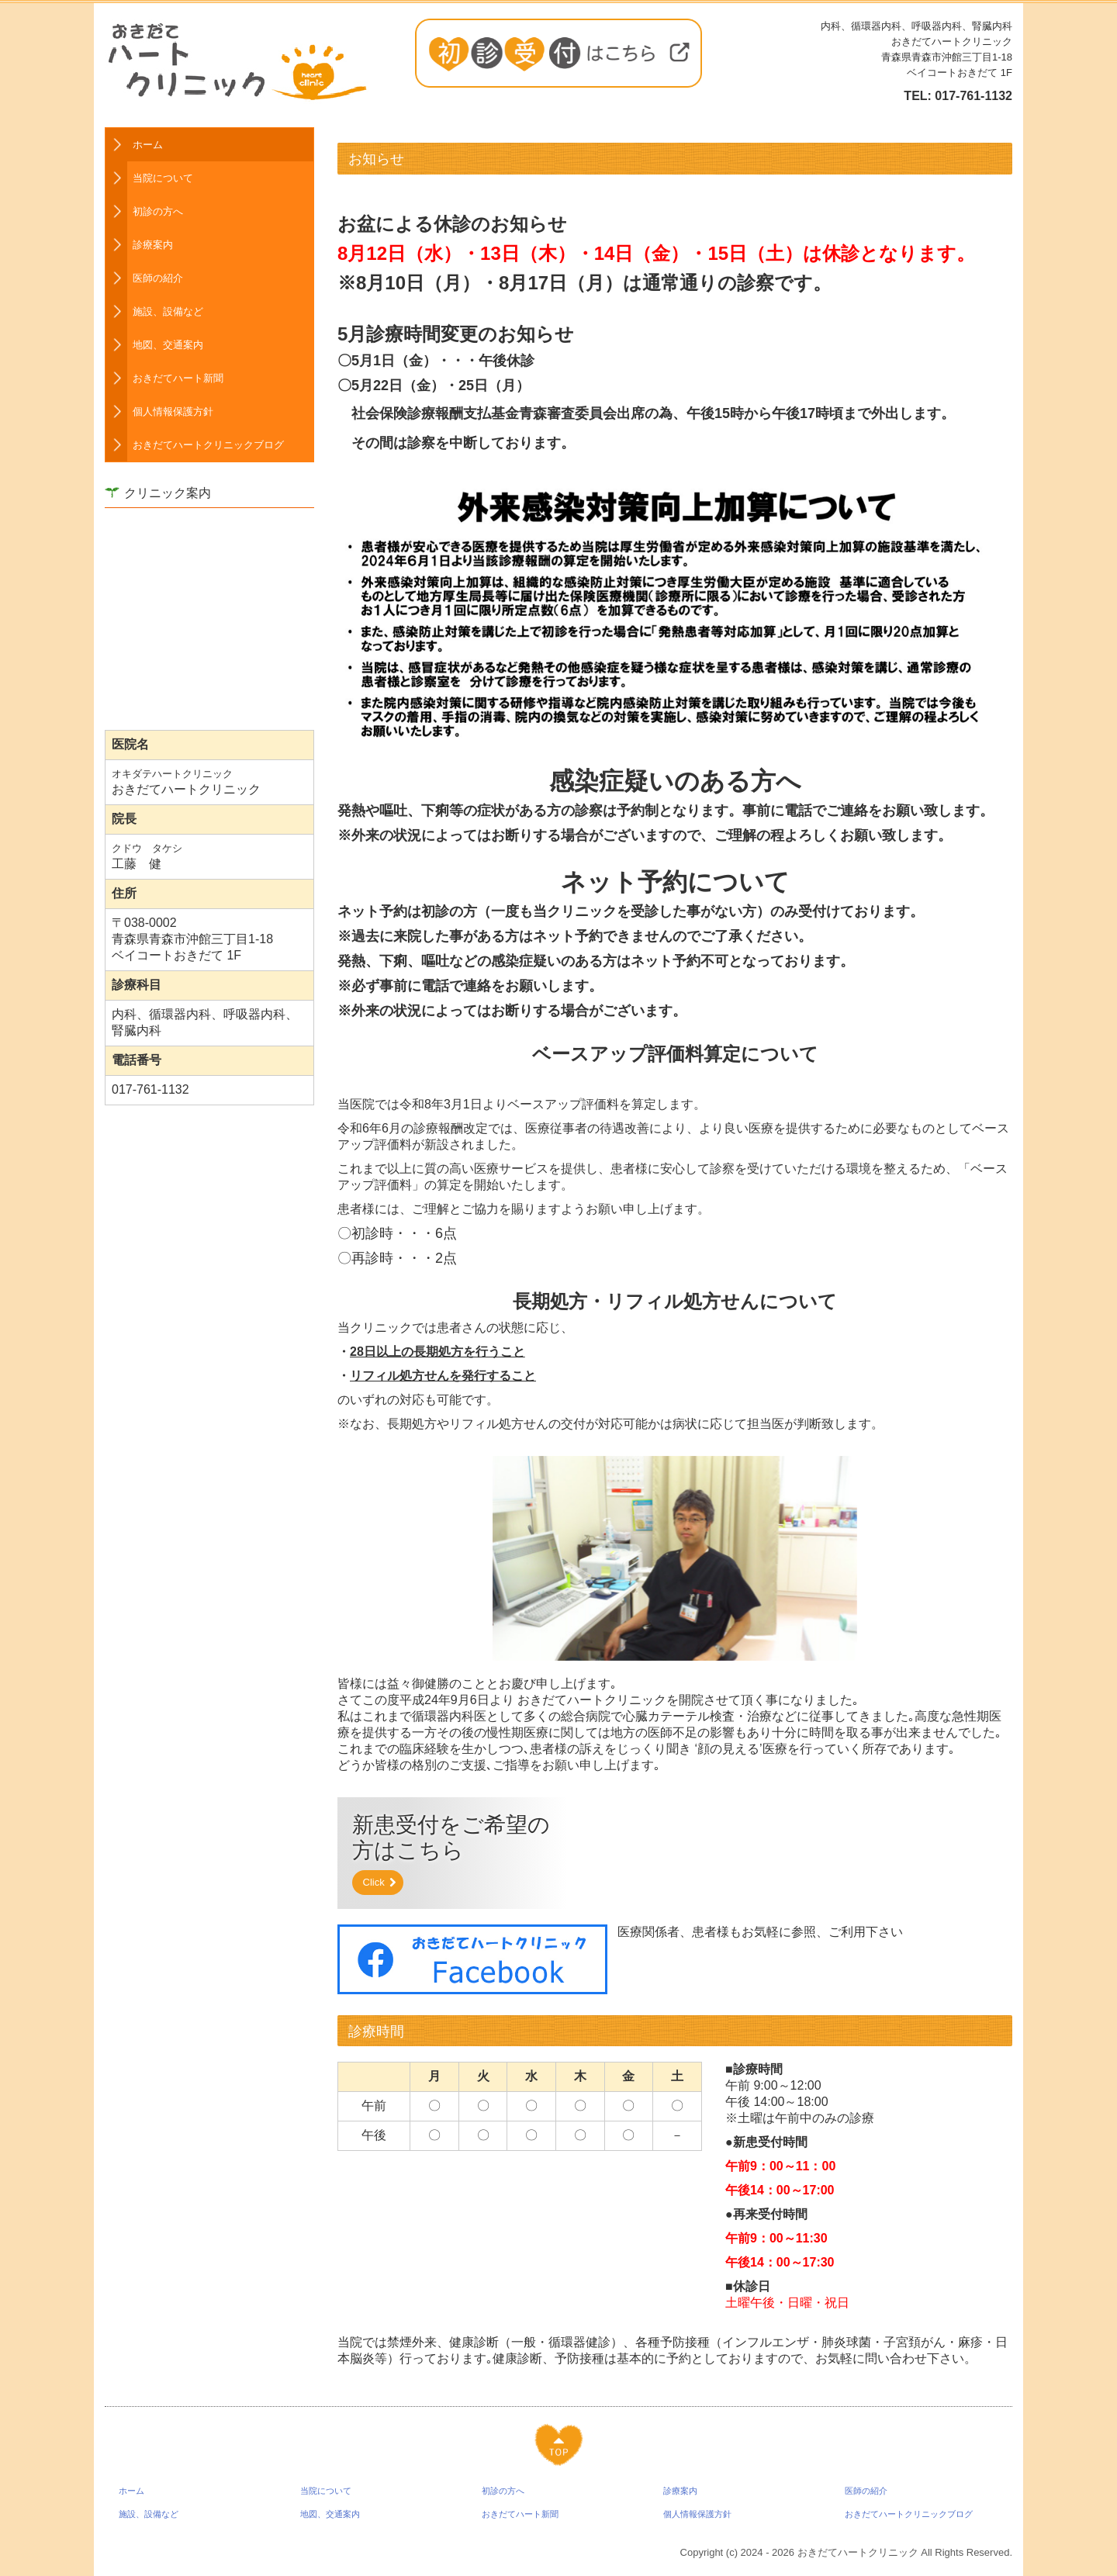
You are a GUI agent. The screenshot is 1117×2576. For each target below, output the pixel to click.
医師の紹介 (158, 278)
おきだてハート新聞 (178, 378)
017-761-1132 (973, 95)
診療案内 (153, 245)
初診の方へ (158, 211)
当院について (163, 178)
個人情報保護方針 (173, 411)
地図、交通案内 (168, 345)
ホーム (148, 144)
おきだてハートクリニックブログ (208, 445)
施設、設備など (168, 311)
